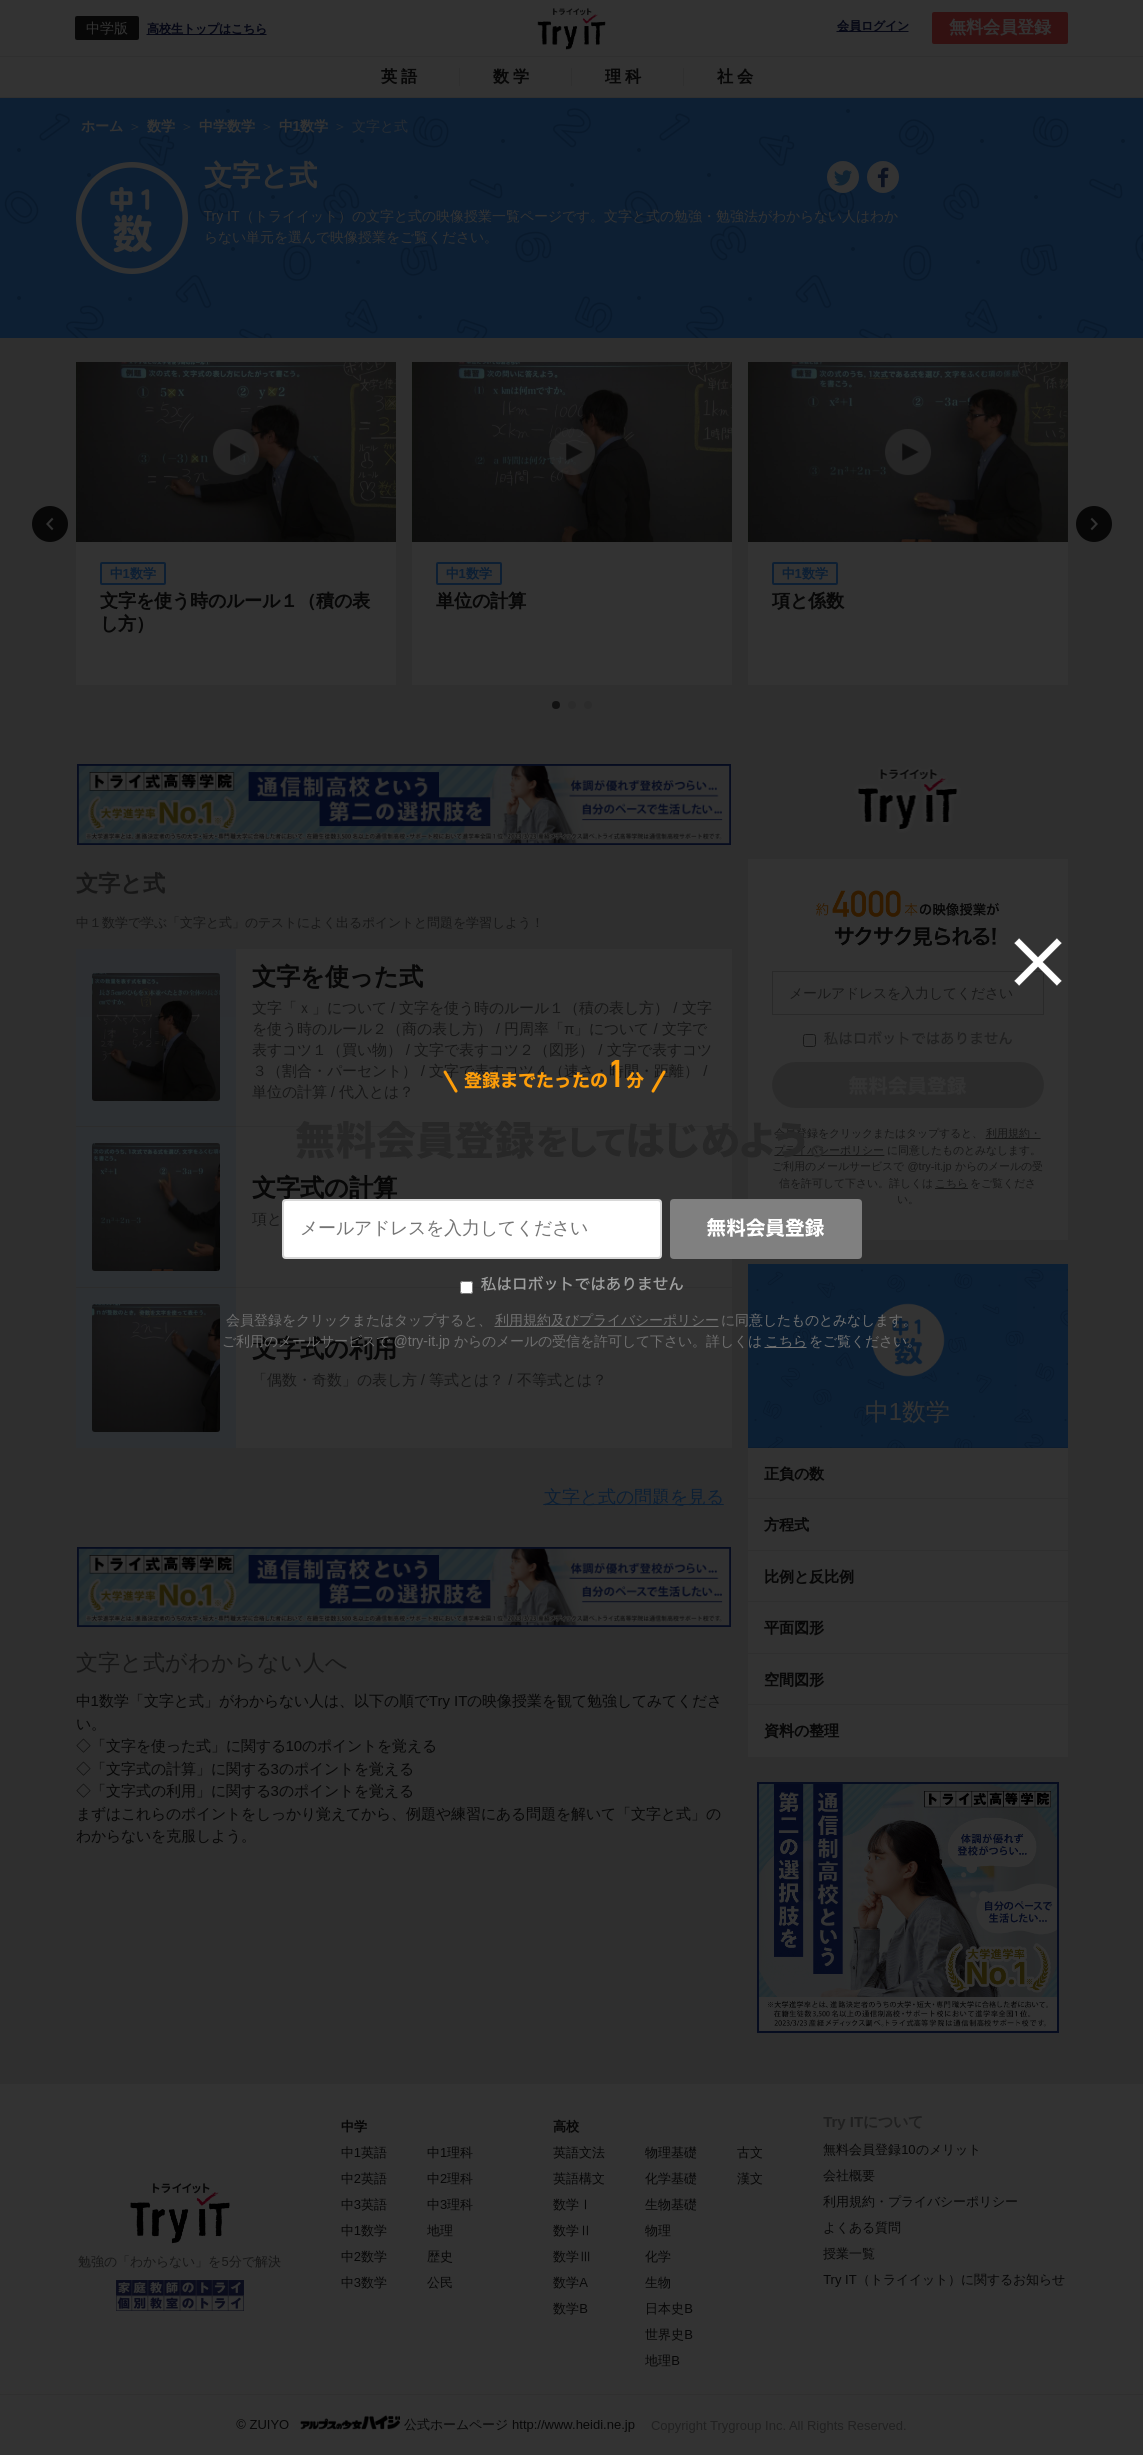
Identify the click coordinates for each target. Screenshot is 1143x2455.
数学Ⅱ (572, 2230)
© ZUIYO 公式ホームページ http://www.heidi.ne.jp (435, 2423)
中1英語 (364, 2152)
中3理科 (450, 2204)
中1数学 (907, 1411)
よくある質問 (862, 2227)
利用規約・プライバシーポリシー (920, 2201)
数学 (513, 76)
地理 (440, 2230)
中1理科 (450, 2152)
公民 (440, 2282)
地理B (662, 2360)
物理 (658, 2230)
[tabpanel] (236, 523)
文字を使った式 (337, 976)
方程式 (786, 1524)
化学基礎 (671, 2178)
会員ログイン (873, 26)
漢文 (750, 2178)
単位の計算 (481, 601)
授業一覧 (849, 2253)
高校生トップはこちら (207, 29)
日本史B (669, 2308)
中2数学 (364, 2256)
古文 (750, 2152)
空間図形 (794, 1679)
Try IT (572, 28)
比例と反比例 (809, 1576)
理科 (625, 76)
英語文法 (579, 2152)
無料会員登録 (1000, 27)
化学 (658, 2256)
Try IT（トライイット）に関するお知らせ (943, 2279)
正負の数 (794, 1473)
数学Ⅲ (572, 2256)
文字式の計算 (324, 1187)
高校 (566, 2126)
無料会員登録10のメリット (901, 2149)
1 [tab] (557, 706)
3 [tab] (589, 706)
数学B (570, 2308)
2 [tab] (573, 706)
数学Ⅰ (572, 2204)
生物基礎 (671, 2204)
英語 (401, 76)
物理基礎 (671, 2152)
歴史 (440, 2256)
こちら (951, 1183)
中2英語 (364, 2178)
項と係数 (808, 601)
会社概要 (849, 2175)
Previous (50, 524)
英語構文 (579, 2178)
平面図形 (794, 1627)
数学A (570, 2282)
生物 (658, 2282)
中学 (354, 2126)
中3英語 (364, 2204)
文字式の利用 (324, 1348)
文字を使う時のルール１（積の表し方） (235, 612)
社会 (737, 76)
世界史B (669, 2334)
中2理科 (450, 2178)
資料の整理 (801, 1730)
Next (1094, 524)
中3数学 (364, 2282)
